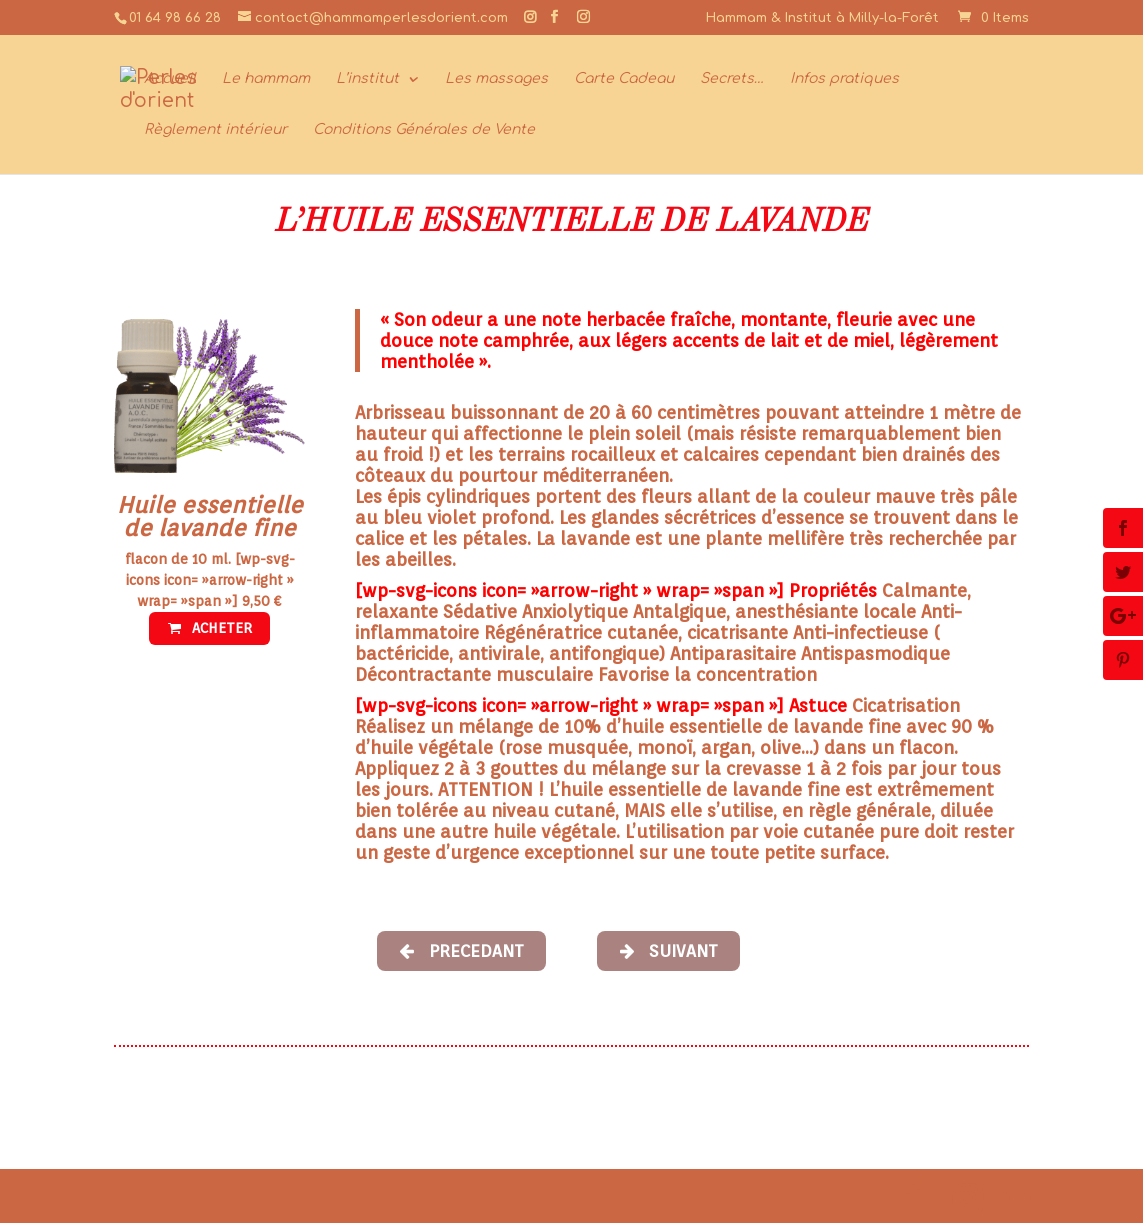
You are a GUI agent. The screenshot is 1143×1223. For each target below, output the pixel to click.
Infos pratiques (844, 79)
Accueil (170, 79)
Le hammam (266, 79)
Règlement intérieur (215, 130)
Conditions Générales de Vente (424, 130)
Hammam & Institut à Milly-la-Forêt (822, 18)
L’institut (367, 79)
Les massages (496, 79)
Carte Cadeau (624, 79)
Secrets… (732, 79)
